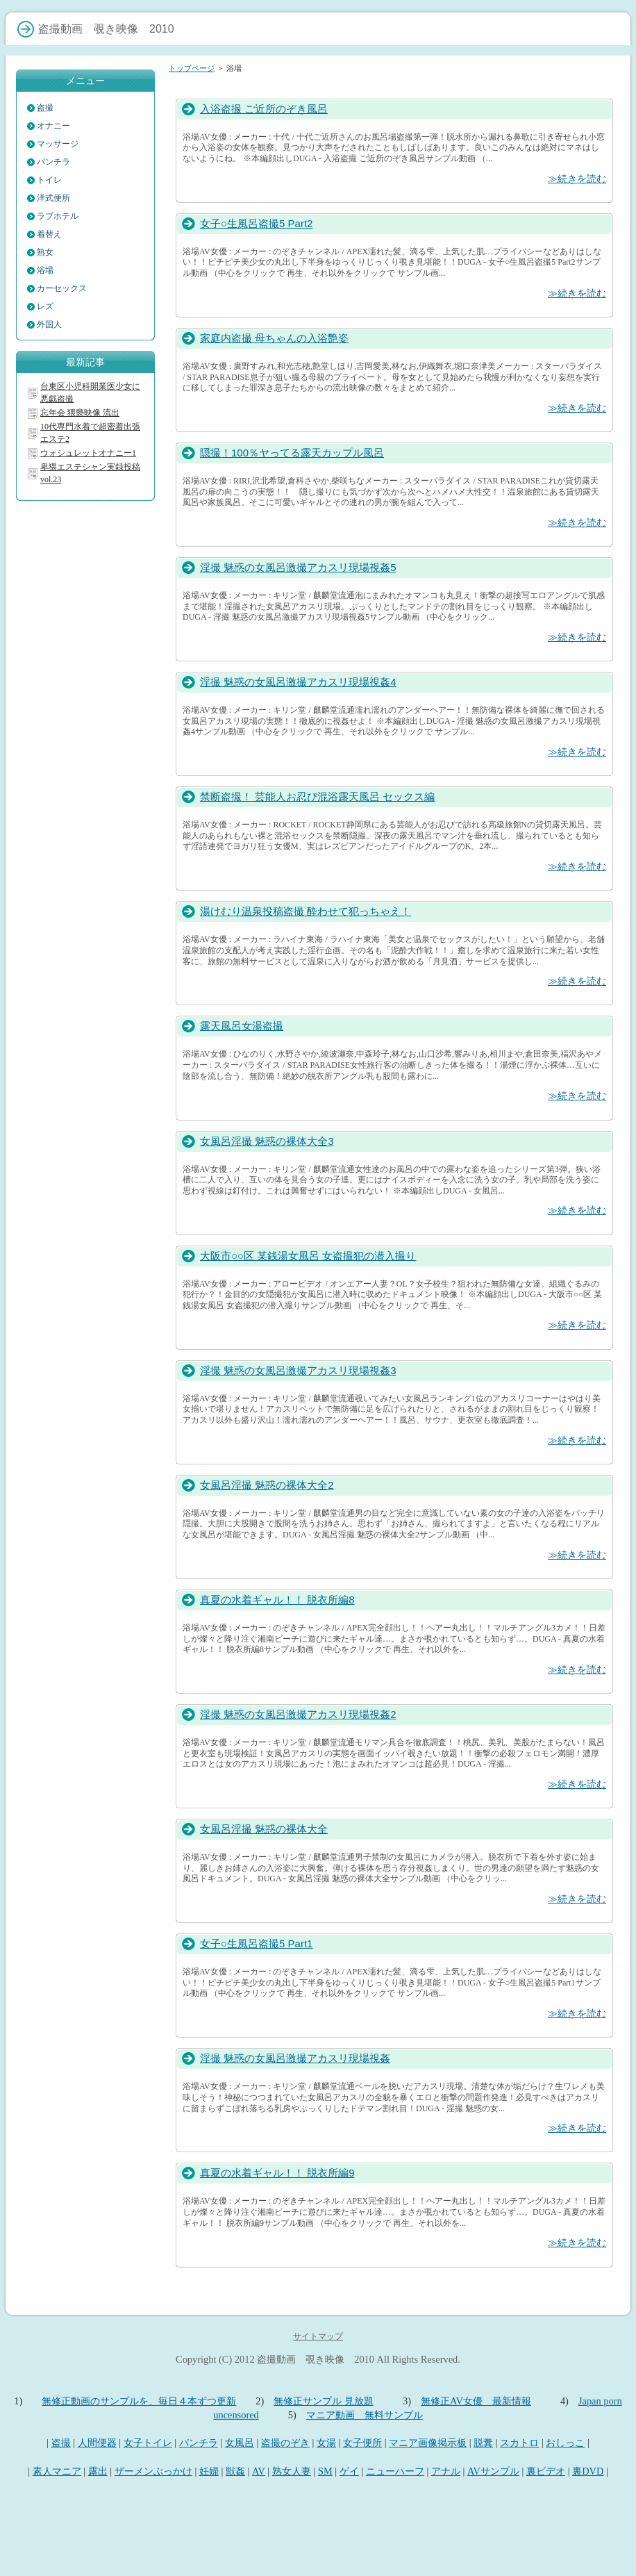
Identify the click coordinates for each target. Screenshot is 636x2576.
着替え (49, 234)
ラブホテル (57, 216)
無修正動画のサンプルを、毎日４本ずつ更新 (139, 2400)
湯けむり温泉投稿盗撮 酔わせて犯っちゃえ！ (305, 911)
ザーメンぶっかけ (153, 2471)
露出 (98, 2471)
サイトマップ (318, 2336)
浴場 (45, 270)
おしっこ (565, 2442)
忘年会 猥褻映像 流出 (79, 413)
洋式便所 (53, 198)
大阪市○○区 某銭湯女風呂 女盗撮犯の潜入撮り (308, 1256)
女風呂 (239, 2442)
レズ (45, 306)
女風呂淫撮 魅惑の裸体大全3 (267, 1141)
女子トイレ (148, 2442)
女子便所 (362, 2442)
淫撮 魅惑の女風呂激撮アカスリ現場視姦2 (298, 1714)
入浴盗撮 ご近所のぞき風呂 (264, 109)
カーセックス (62, 288)
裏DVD (587, 2471)
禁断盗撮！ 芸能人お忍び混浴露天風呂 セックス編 (317, 796)
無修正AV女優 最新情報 (476, 2400)
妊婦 (209, 2471)
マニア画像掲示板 (428, 2442)
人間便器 (97, 2442)
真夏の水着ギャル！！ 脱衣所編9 (277, 2173)
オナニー (53, 126)
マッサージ (57, 144)
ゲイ (349, 2471)
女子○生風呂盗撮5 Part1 (256, 1943)
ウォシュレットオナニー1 (88, 453)
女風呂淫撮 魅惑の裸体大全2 (267, 1485)
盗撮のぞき (285, 2442)
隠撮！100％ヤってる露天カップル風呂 (292, 453)
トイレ (49, 180)
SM (325, 2471)
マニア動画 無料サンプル (364, 2414)
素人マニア (57, 2471)
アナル (445, 2471)
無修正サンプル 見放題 (324, 2400)
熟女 (45, 252)
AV (258, 2471)
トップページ (192, 68)
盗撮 (45, 108)
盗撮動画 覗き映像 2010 (315, 2359)
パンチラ (53, 162)
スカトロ (519, 2442)
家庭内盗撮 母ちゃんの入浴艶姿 (274, 338)
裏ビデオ (545, 2471)
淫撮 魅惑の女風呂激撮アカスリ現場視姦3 (298, 1370)
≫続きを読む (577, 178)
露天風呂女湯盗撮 (241, 1026)
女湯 (326, 2442)
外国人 (49, 324)
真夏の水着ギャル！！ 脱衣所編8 (277, 1599)
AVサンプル (493, 2471)
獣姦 (235, 2471)
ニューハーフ (395, 2471)
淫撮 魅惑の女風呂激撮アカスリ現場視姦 (295, 2058)
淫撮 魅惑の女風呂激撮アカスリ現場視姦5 (298, 567)
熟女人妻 (291, 2471)
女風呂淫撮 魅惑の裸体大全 (264, 1829)
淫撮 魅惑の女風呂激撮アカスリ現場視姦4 (298, 682)
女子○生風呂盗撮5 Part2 (256, 223)
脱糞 (483, 2442)
